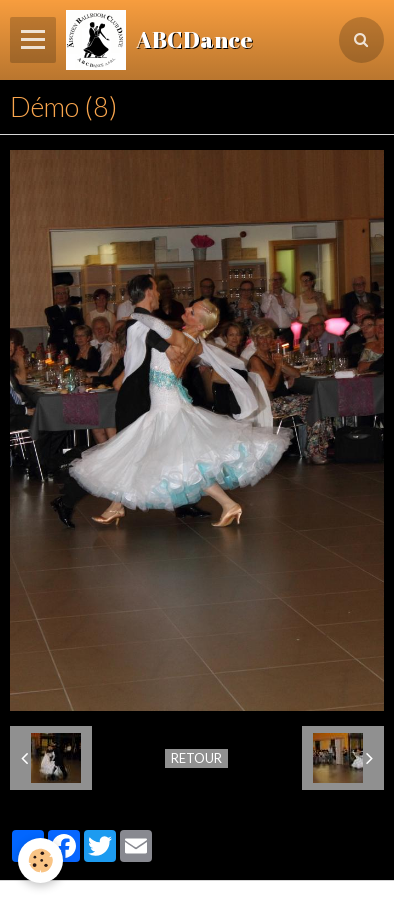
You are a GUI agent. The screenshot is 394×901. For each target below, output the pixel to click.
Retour (196, 758)
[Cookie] (40, 860)
